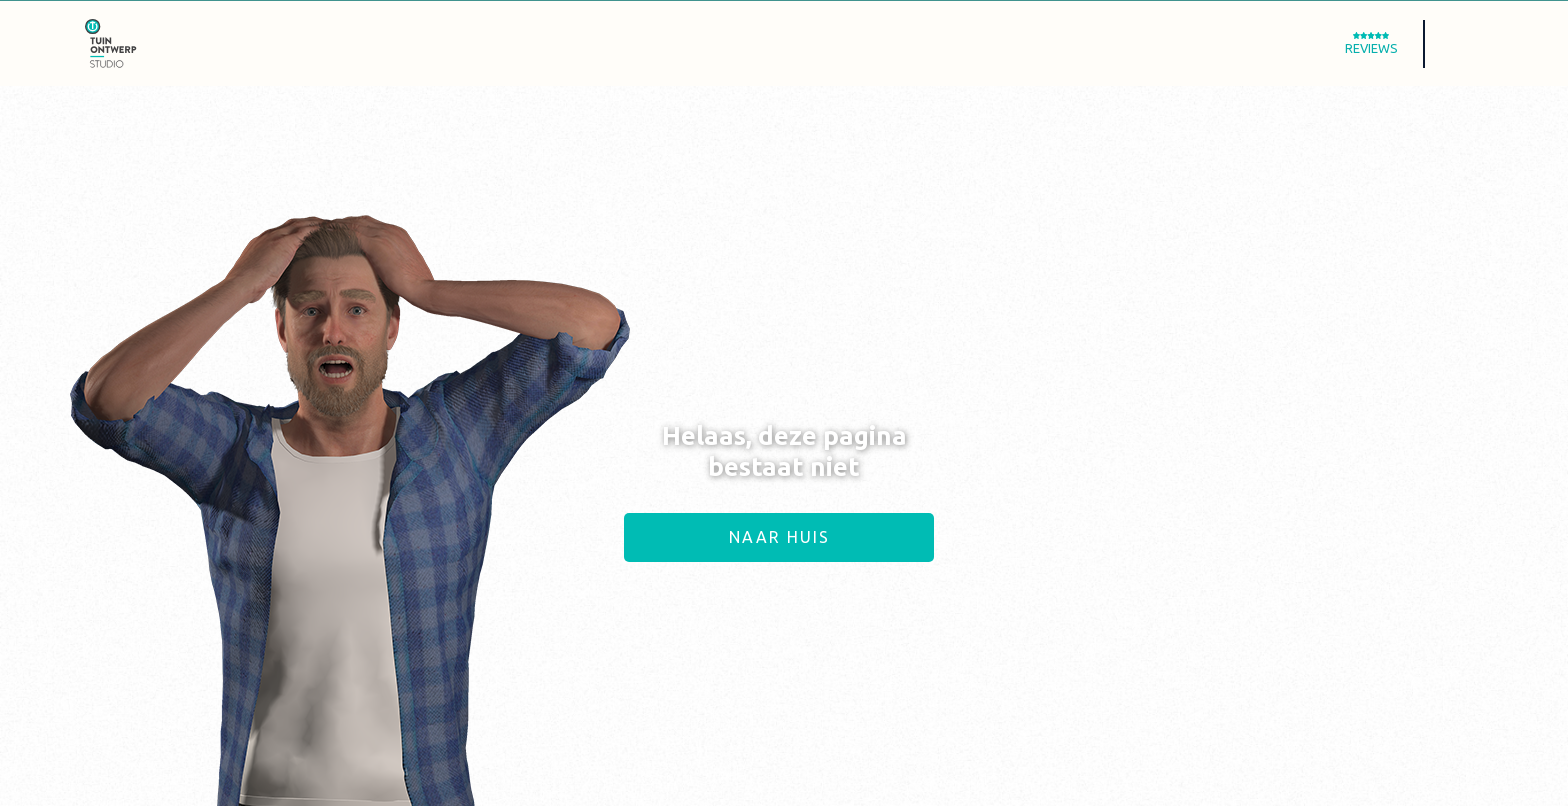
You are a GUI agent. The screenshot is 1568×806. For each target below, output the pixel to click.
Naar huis (779, 537)
